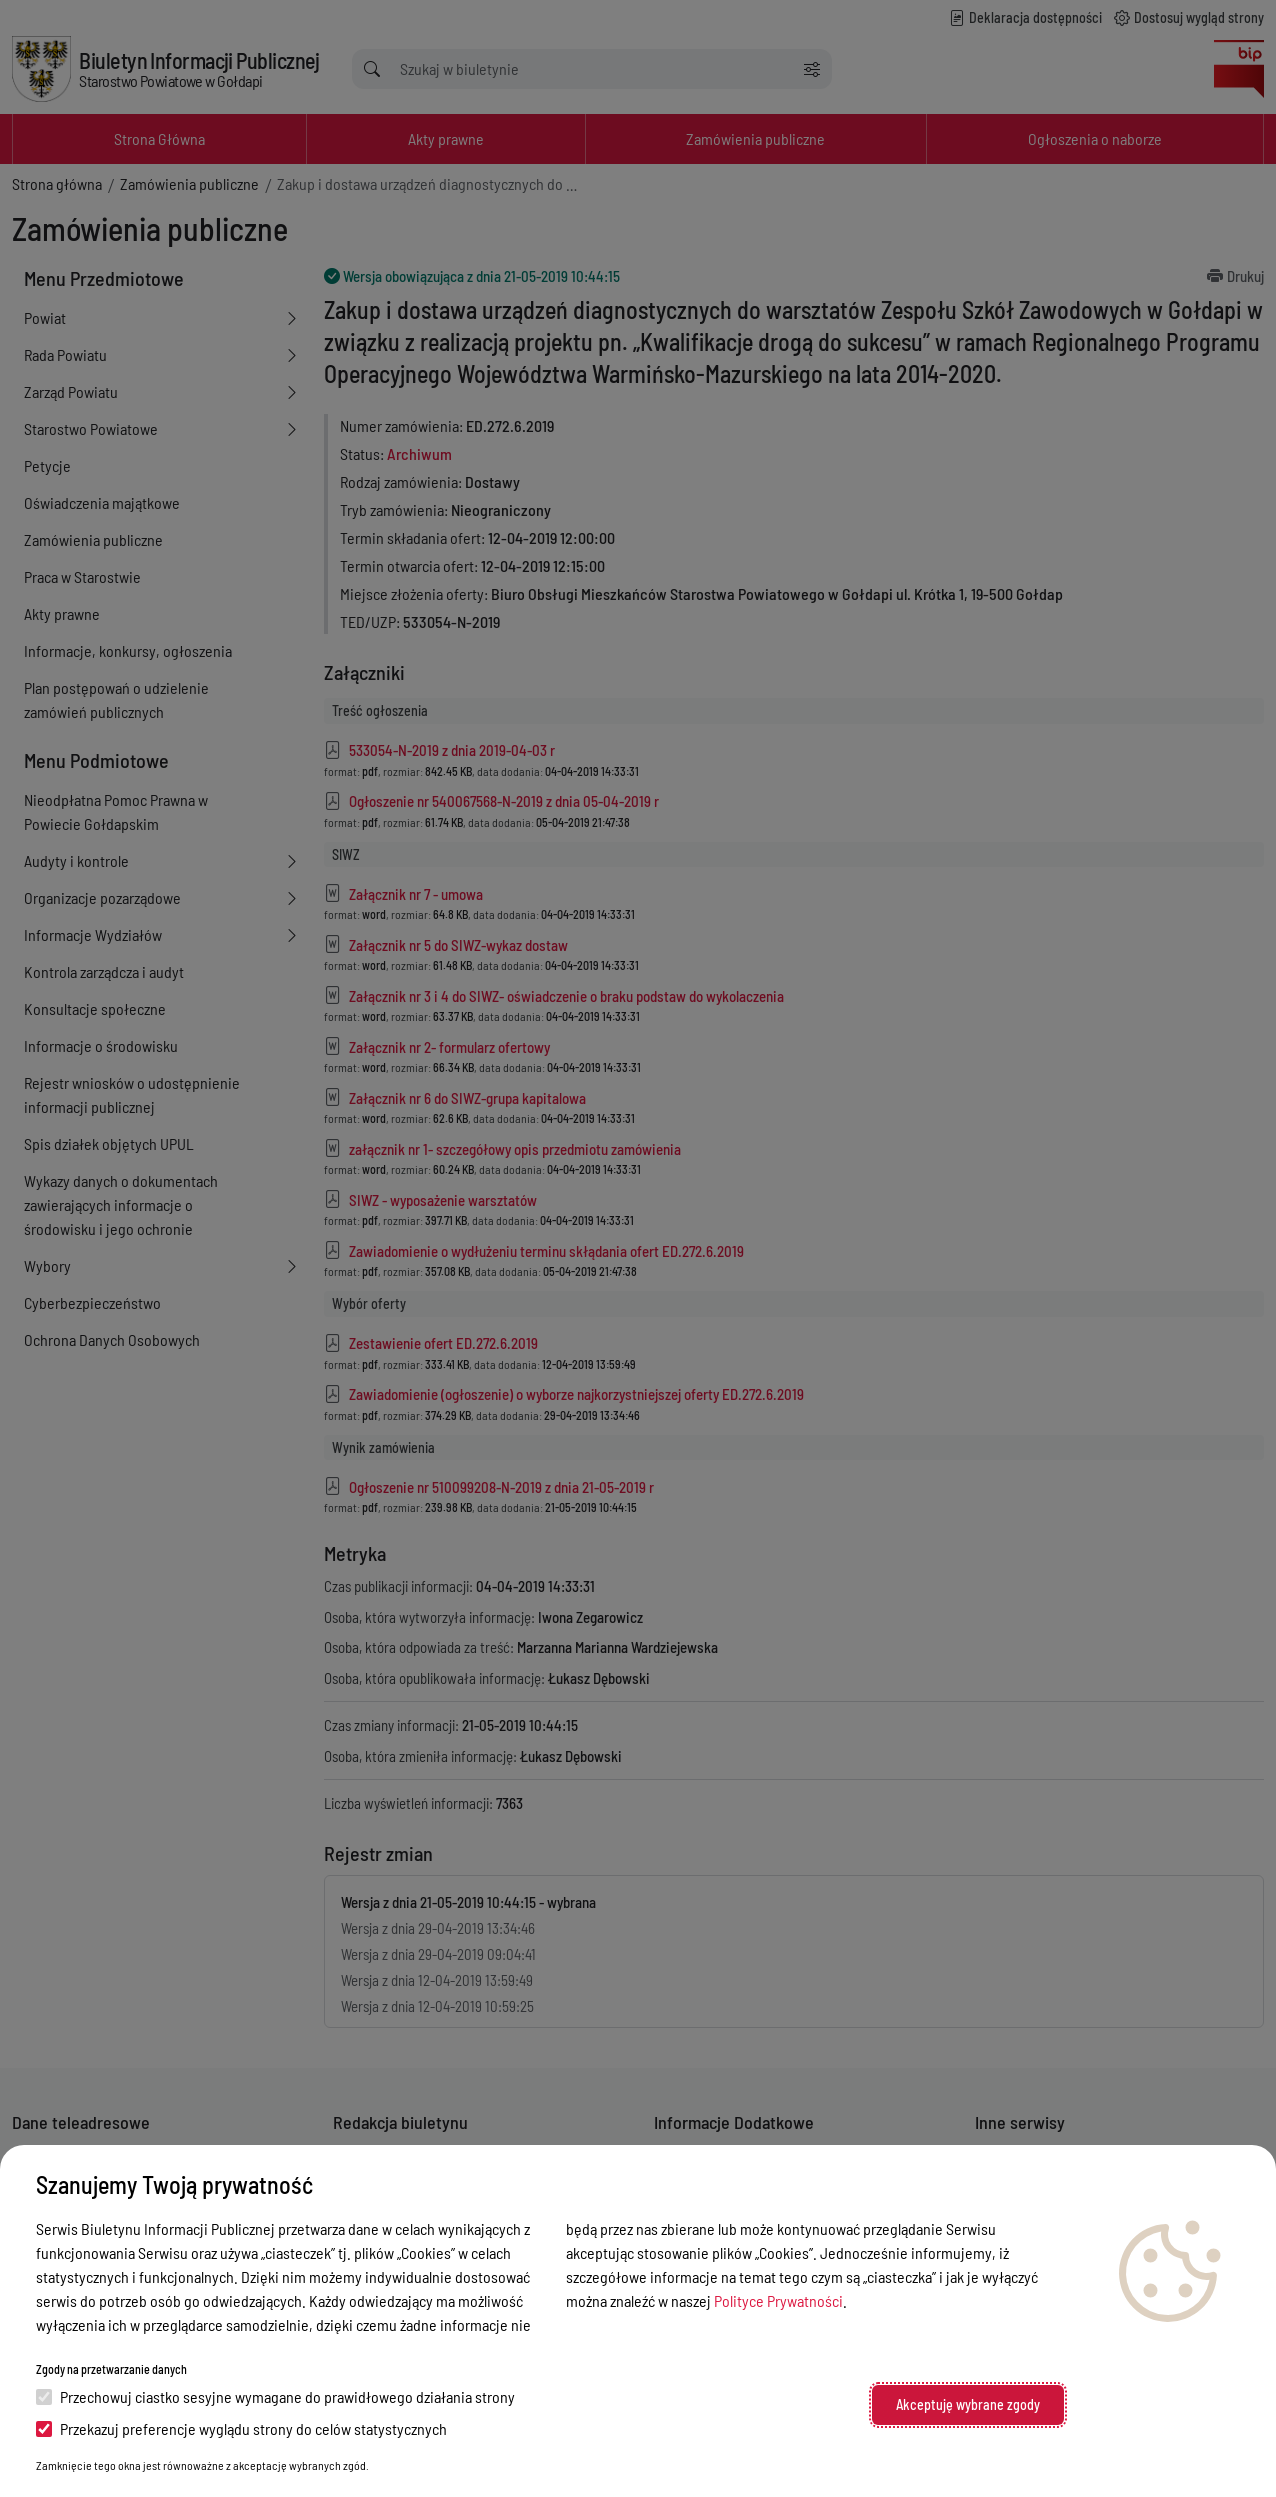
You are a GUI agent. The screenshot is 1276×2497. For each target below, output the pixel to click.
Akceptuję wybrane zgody (968, 2404)
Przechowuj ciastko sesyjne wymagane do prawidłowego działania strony (275, 2396)
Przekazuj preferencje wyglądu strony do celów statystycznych (241, 2428)
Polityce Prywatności (778, 2300)
